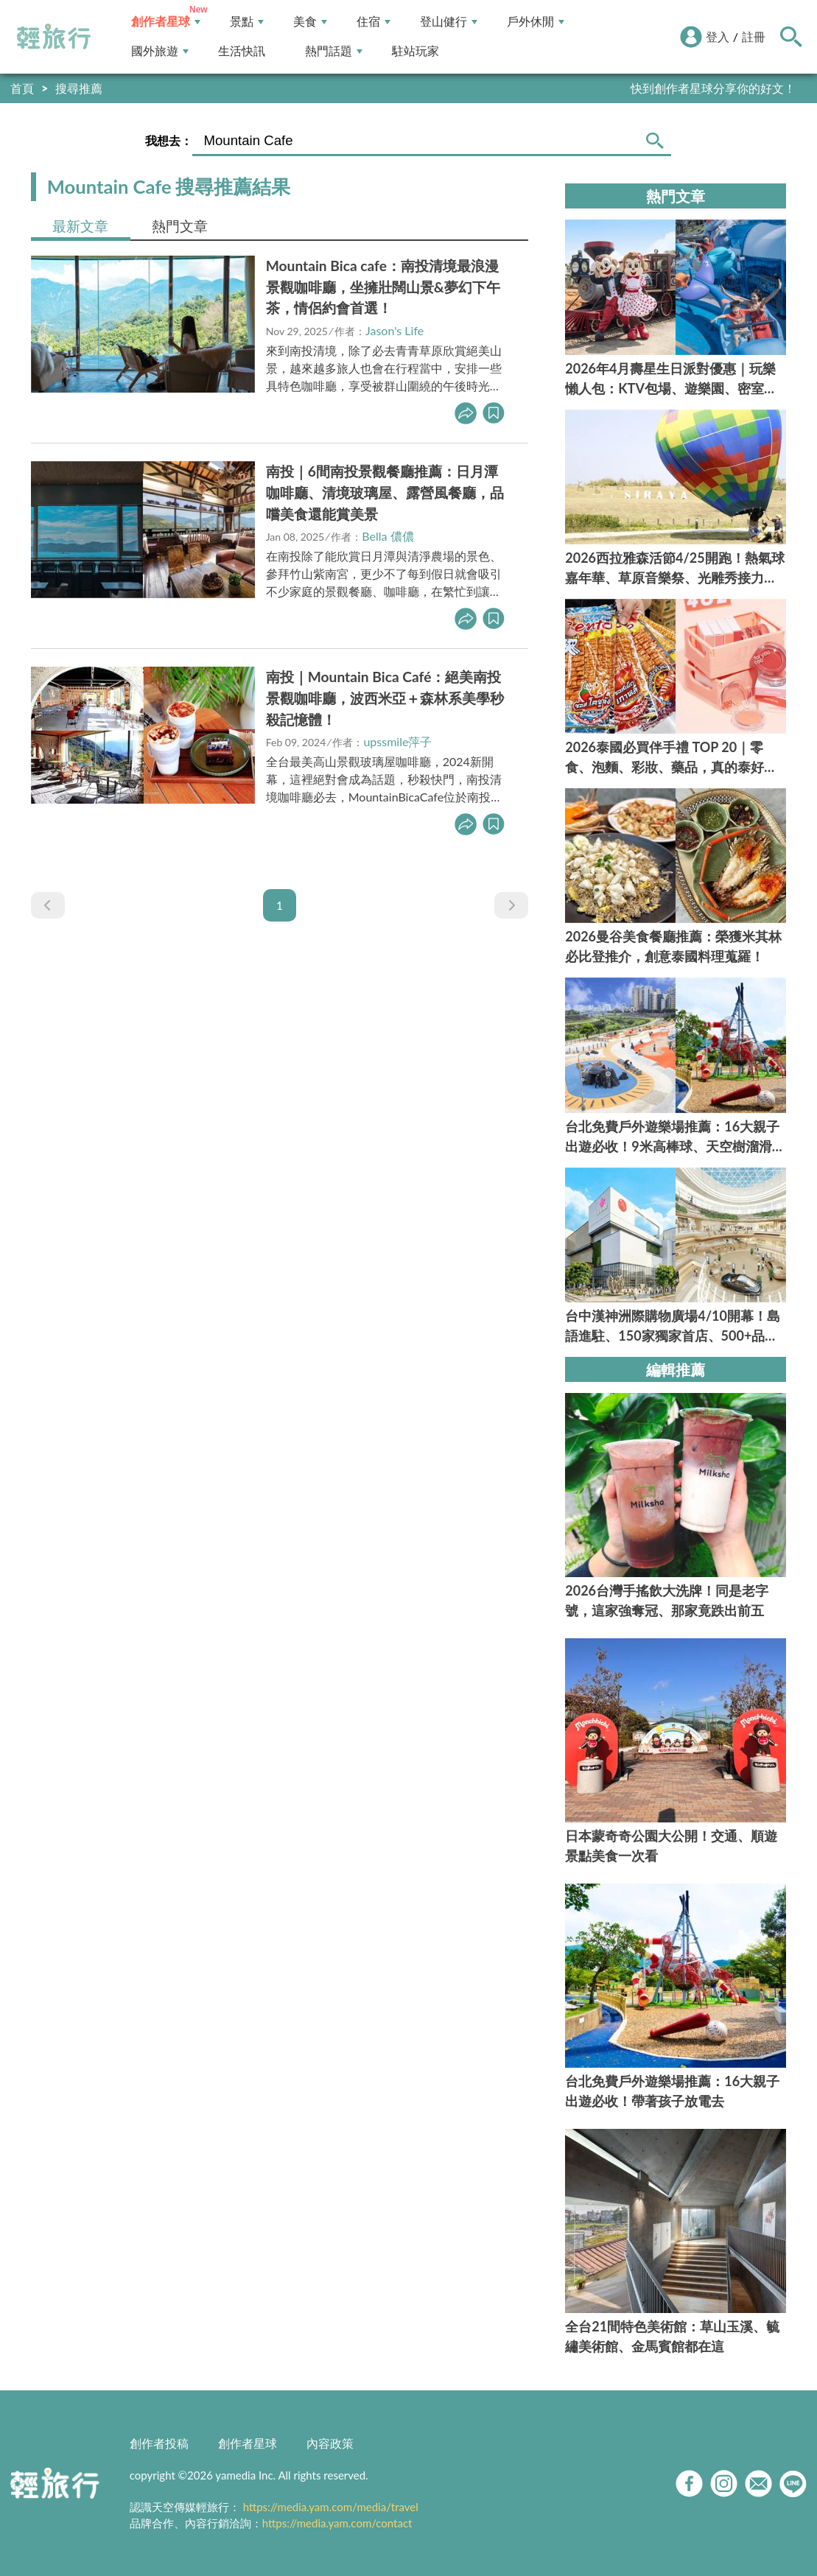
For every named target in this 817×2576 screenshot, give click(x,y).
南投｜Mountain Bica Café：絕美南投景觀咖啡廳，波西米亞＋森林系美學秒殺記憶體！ (385, 698)
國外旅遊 (160, 51)
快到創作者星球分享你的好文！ (713, 88)
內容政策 (330, 2443)
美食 (310, 21)
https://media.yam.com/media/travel (330, 2506)
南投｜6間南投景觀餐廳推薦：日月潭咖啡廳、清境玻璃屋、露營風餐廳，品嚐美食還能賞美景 (385, 492)
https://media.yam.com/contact (337, 2523)
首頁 (22, 88)
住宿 (373, 21)
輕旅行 (54, 37)
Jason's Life (394, 330)
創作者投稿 (159, 2443)
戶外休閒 (535, 21)
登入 (717, 36)
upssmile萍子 (397, 741)
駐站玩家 (415, 51)
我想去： (168, 140)
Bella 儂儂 (387, 536)
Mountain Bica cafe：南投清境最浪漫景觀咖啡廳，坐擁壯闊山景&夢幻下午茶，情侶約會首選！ (383, 287)
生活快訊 (241, 51)
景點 (247, 21)
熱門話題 (333, 51)
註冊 (753, 36)
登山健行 (448, 21)
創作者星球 (165, 21)
